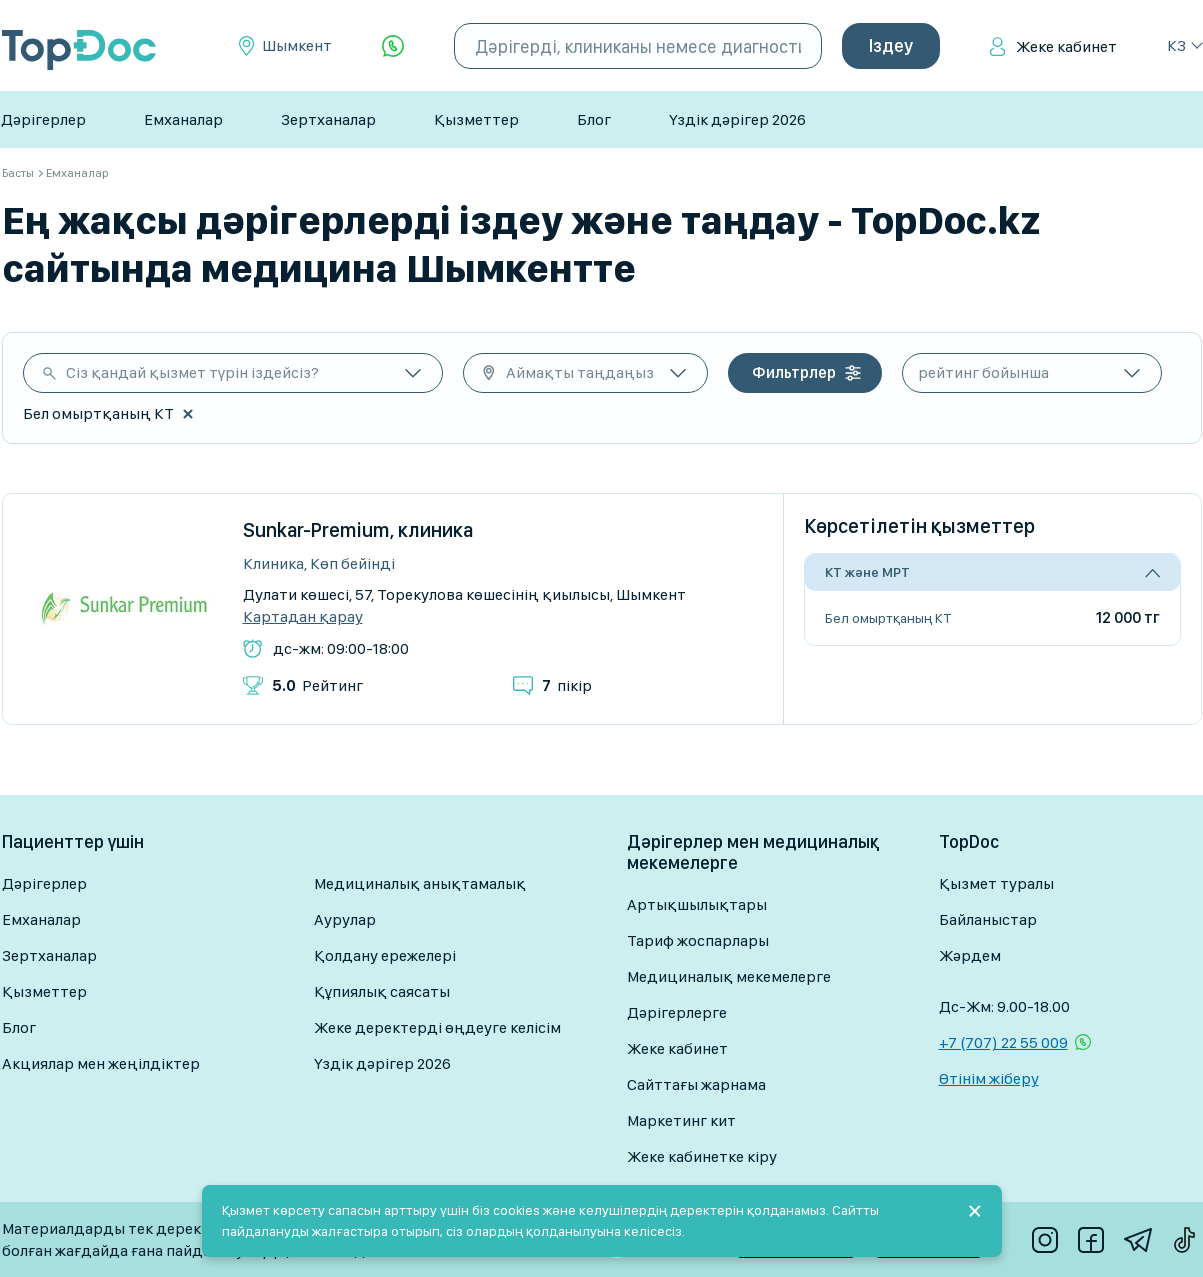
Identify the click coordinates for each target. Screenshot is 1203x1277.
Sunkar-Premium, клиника (358, 530)
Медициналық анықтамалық (420, 883)
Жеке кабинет (1066, 46)
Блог (594, 119)
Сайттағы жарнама (696, 1084)
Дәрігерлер (43, 119)
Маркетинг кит (681, 1120)
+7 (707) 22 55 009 (1003, 1042)
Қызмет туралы (996, 883)
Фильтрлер (794, 372)
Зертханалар (328, 119)
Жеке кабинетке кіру (702, 1156)
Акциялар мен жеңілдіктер (101, 1063)
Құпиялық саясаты (382, 991)
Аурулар (345, 919)
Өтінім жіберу (989, 1078)
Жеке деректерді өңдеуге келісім (437, 1027)
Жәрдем (970, 955)
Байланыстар (988, 919)
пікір (567, 685)
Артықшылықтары (697, 904)
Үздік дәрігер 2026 (737, 119)
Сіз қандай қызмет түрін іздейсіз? (192, 372)
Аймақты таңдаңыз (580, 372)
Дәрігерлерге (677, 1012)
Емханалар (183, 119)
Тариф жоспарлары (698, 940)
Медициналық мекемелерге (729, 976)
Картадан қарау (303, 617)
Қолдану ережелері (385, 955)
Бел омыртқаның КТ (888, 618)
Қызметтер (476, 119)
